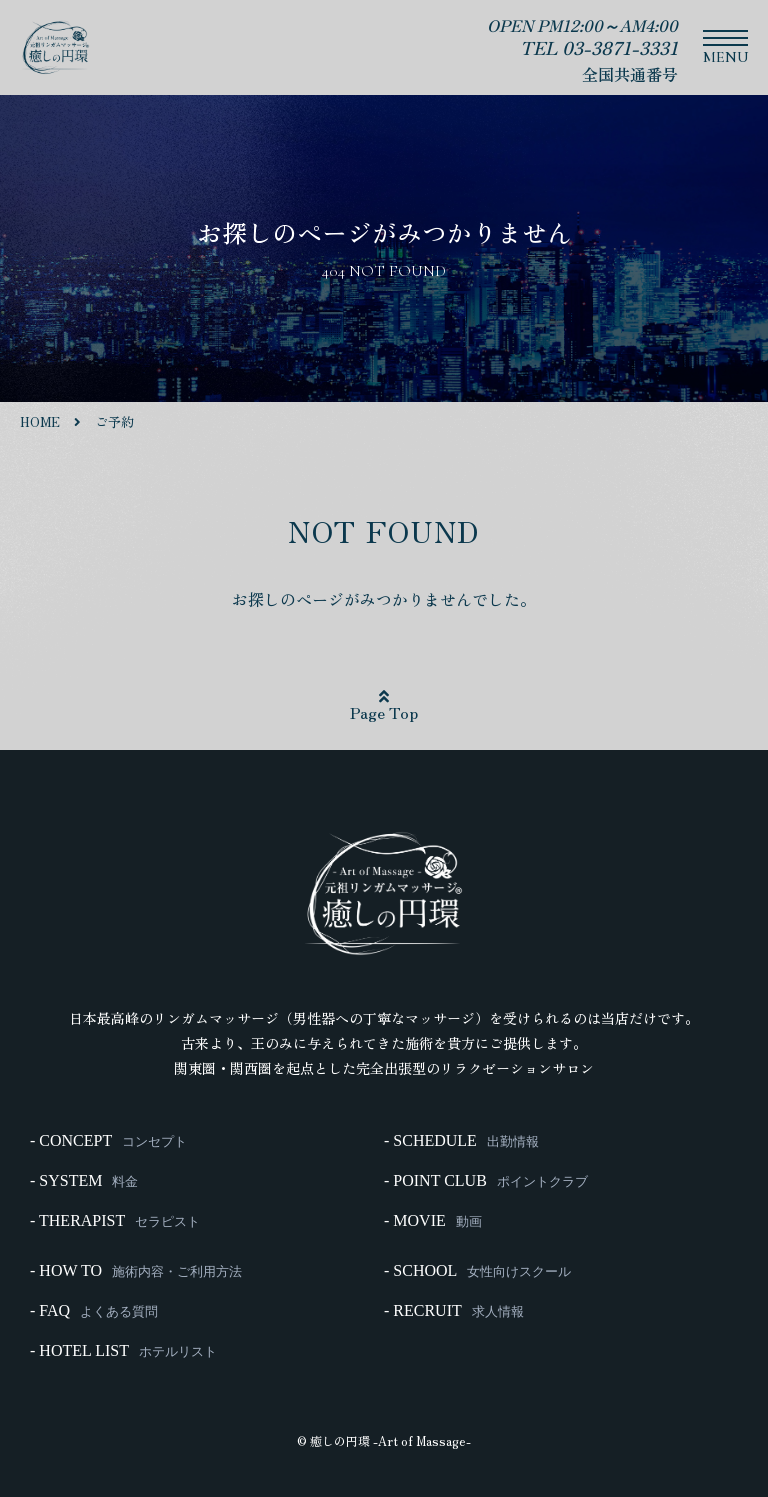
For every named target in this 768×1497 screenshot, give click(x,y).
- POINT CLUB (486, 1181)
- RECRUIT (454, 1311)
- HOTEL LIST (123, 1351)
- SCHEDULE (461, 1141)
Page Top (384, 706)
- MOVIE (433, 1221)
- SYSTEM (84, 1181)
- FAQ (94, 1311)
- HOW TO (136, 1271)
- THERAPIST (115, 1221)
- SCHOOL (477, 1271)
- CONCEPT (108, 1141)
